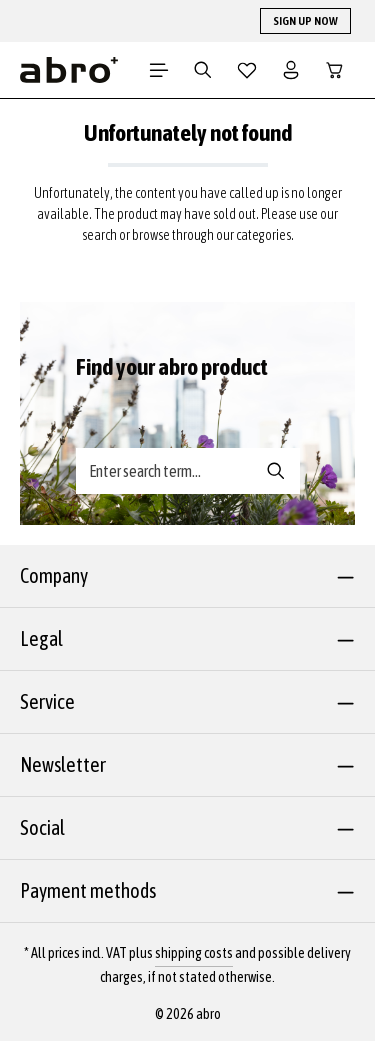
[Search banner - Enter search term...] (165, 471)
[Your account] (291, 70)
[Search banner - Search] (276, 471)
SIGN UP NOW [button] (305, 21)
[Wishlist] (247, 70)
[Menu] (159, 70)
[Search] (203, 70)
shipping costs (194, 953)
